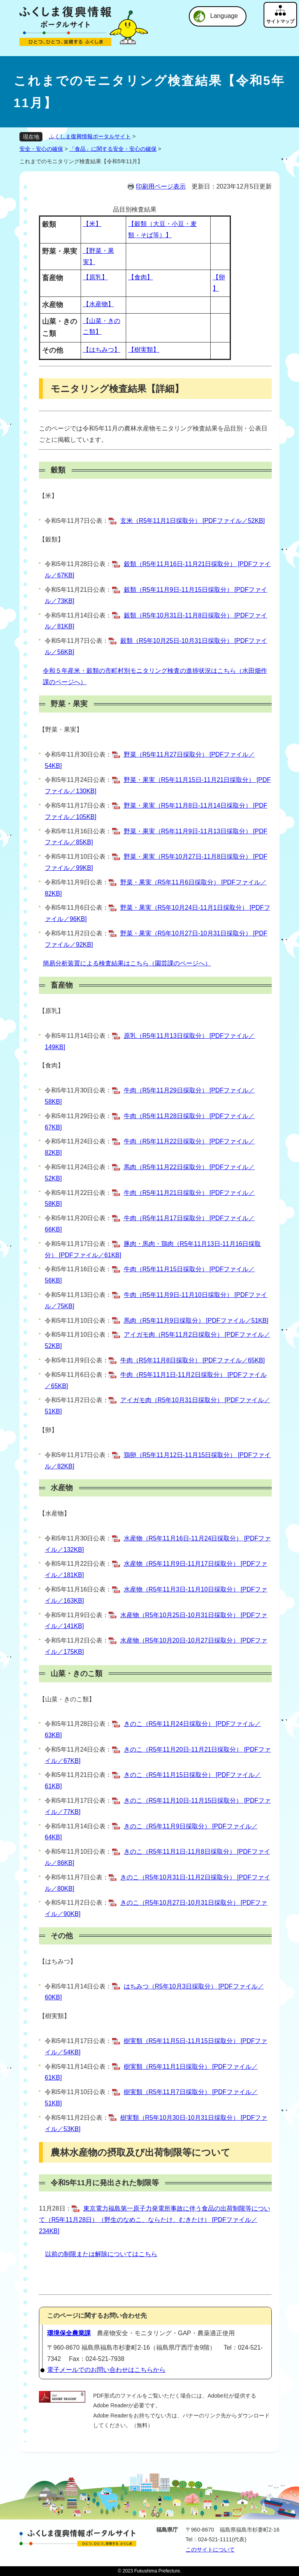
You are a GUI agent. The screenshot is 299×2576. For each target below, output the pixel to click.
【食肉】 (140, 277)
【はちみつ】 (101, 349)
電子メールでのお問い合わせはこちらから (106, 2369)
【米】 (92, 224)
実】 (76, 729)
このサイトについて (210, 2549)
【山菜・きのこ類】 (67, 1699)
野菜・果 (57, 729)
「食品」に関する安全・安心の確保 (113, 149)
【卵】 (48, 1430)
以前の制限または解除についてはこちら (101, 2254)
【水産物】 (98, 304)
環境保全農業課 (69, 2333)
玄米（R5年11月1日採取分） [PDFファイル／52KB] (192, 520)
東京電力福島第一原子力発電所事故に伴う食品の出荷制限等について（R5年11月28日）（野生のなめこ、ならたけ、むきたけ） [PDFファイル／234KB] (154, 2219)
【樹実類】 (143, 349)
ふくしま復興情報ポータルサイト (90, 136)
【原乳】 (95, 277)
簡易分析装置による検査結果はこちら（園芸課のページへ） (127, 963)
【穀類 (48, 539)
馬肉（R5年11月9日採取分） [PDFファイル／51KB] (196, 1320)
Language (224, 15)
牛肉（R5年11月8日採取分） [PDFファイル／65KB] (192, 1360)
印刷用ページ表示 (161, 186)
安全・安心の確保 (41, 149)
